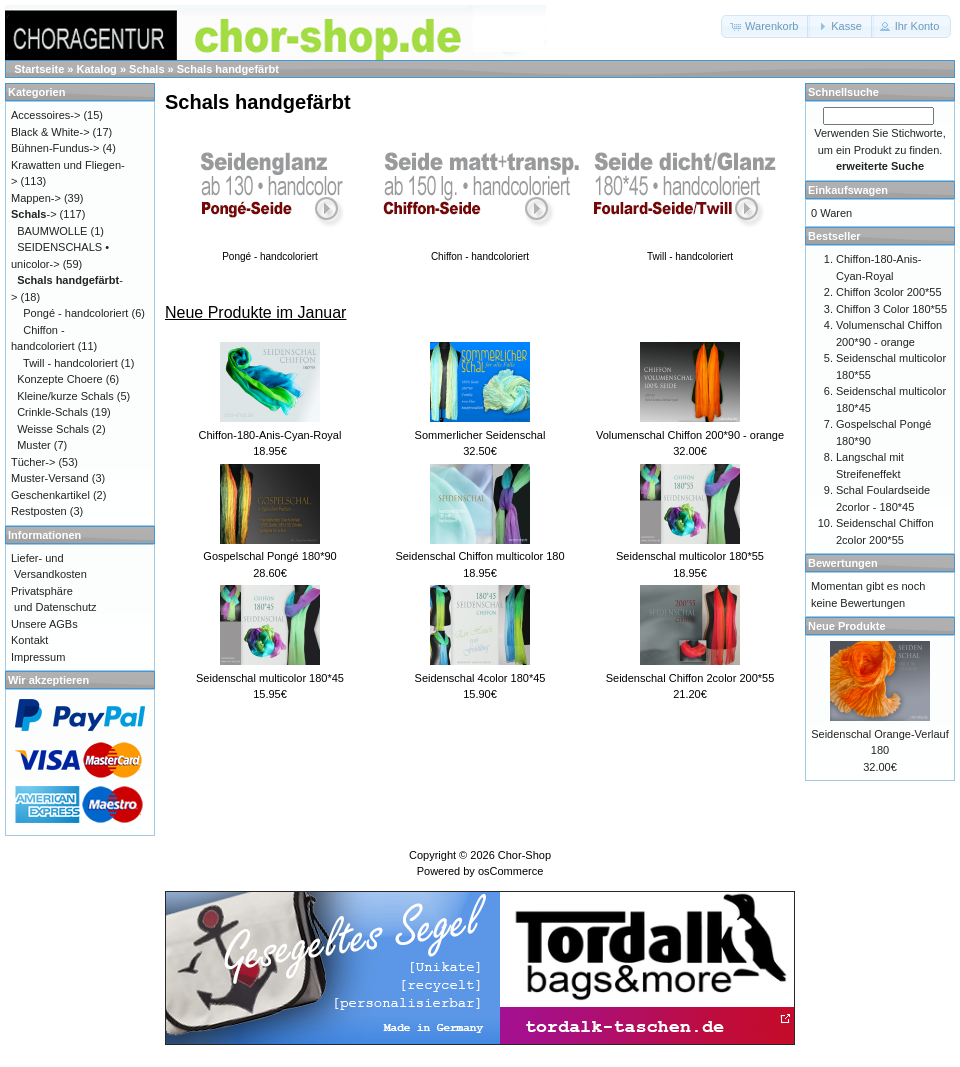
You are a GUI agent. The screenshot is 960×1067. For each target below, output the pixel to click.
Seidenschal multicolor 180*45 (270, 678)
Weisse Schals (53, 429)
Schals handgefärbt (228, 69)
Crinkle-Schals (52, 412)
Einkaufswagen (848, 190)
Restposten (39, 511)
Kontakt (29, 640)
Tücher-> (33, 462)
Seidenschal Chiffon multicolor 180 (479, 556)
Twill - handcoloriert (70, 363)
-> (34, 214)
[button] (765, 26)
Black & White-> (50, 132)
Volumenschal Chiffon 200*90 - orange (690, 435)
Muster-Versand (50, 478)
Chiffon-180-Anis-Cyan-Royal (270, 435)
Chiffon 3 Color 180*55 (891, 309)
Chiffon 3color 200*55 (889, 292)
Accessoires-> (45, 115)
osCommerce (510, 871)
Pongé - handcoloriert (75, 313)
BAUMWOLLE (52, 231)
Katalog (97, 69)
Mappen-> (36, 198)
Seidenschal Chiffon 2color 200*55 (690, 678)
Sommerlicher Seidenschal (480, 435)
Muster (34, 445)
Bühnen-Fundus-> (55, 148)
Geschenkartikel (50, 495)
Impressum (38, 657)
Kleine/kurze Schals (65, 396)
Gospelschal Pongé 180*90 (269, 556)
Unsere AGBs (44, 624)
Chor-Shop (524, 855)
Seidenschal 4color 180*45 (480, 678)
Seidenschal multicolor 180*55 (690, 556)
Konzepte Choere (60, 379)
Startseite (39, 69)
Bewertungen (843, 563)
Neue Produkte (847, 626)
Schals (146, 69)
